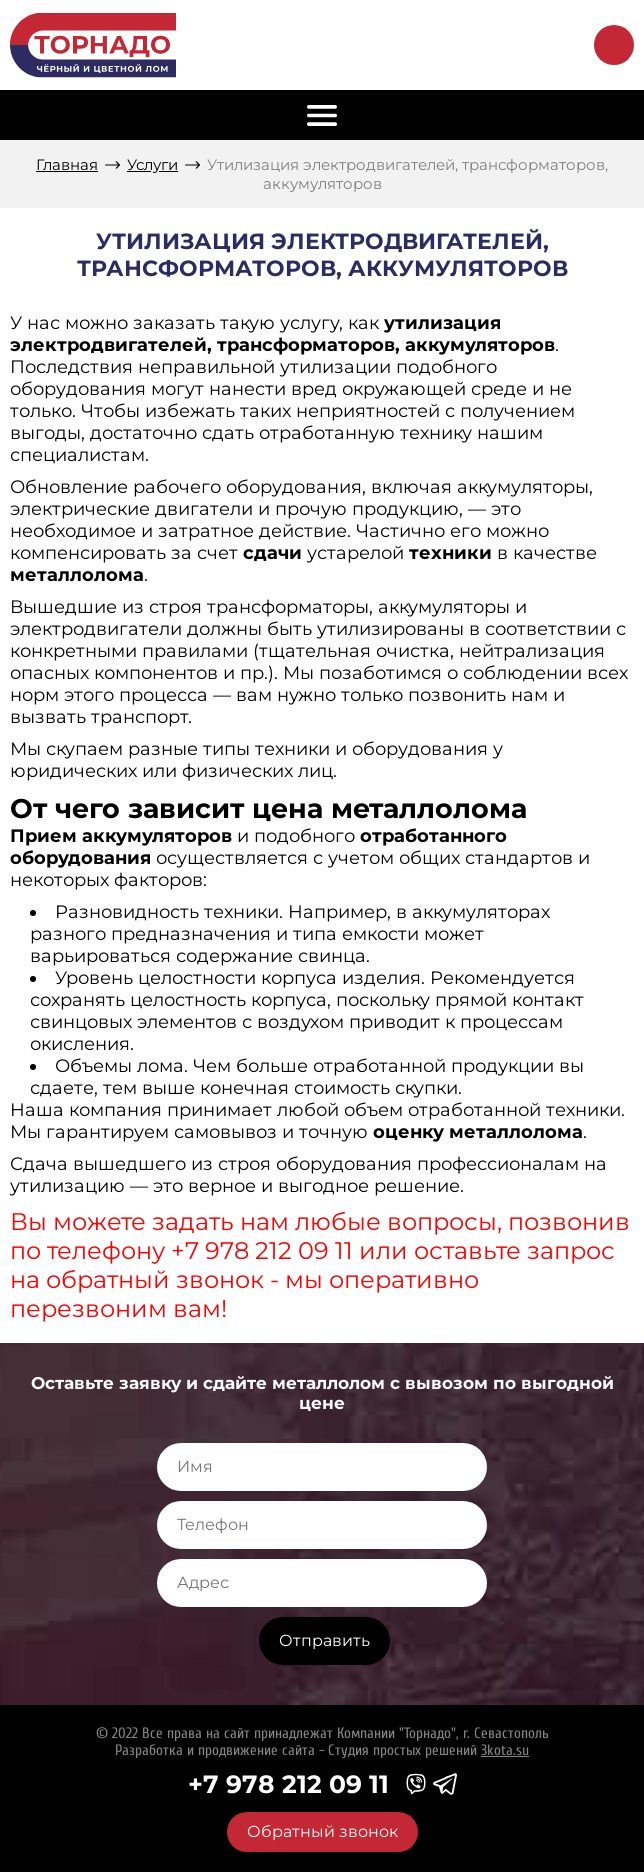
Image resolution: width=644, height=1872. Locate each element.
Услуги (152, 164)
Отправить (324, 1640)
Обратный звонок (614, 45)
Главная (67, 164)
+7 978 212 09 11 (288, 1784)
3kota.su (505, 1750)
